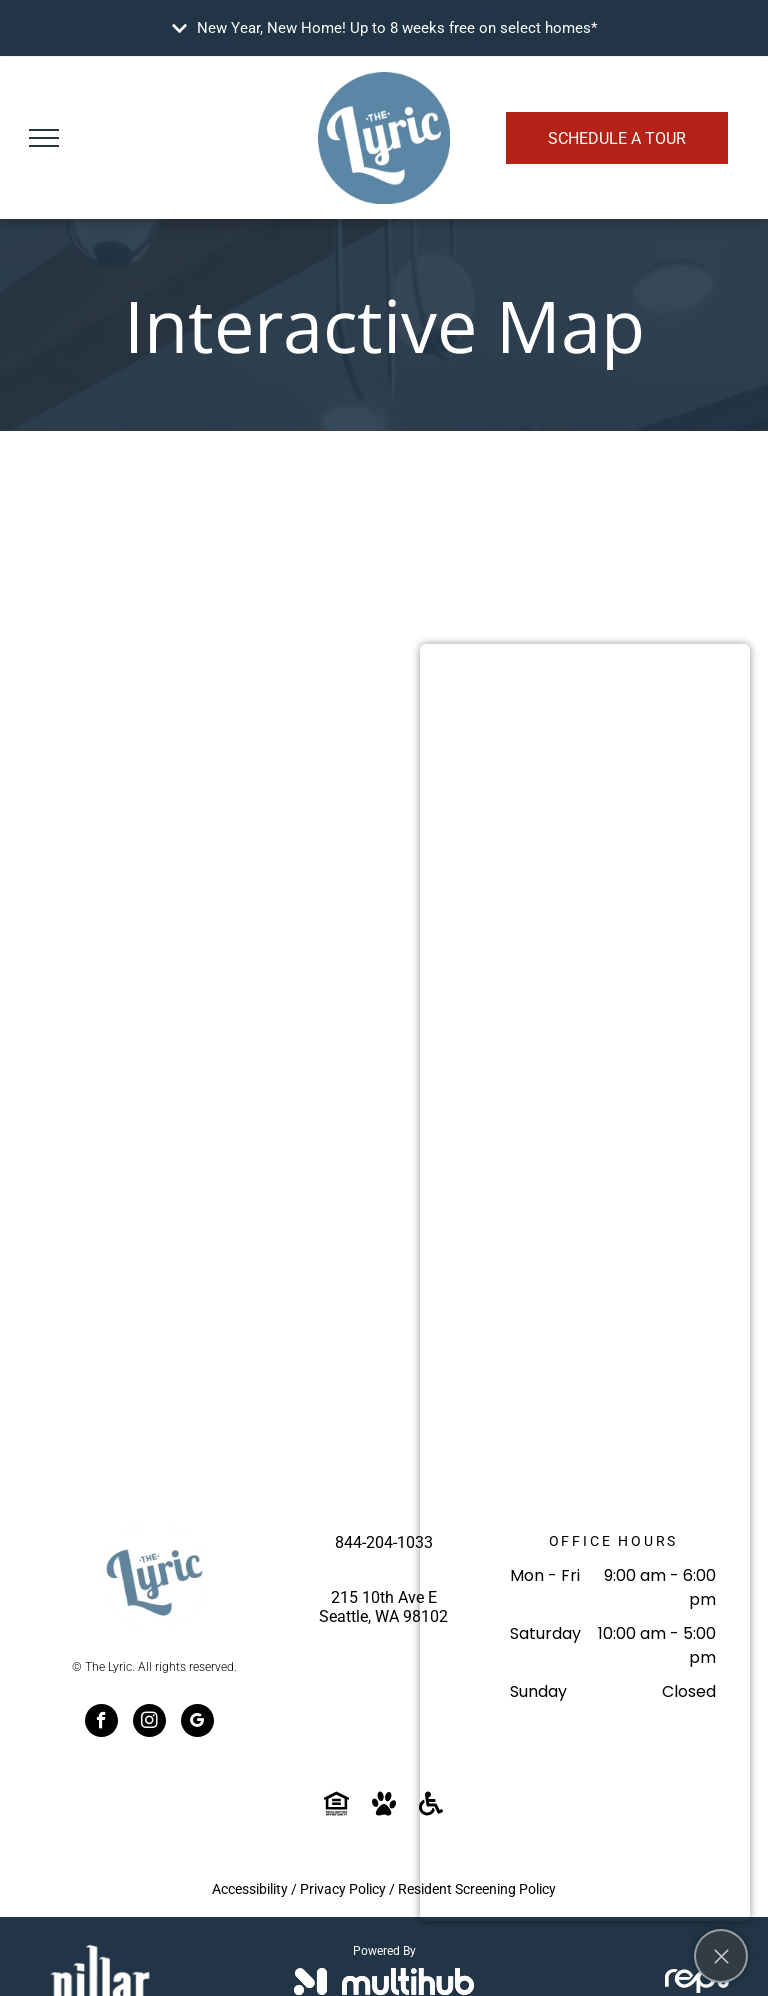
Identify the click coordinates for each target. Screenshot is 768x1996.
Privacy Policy (343, 1889)
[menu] (44, 138)
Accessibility (250, 1889)
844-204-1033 (384, 1542)
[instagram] (149, 1723)
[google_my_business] (197, 1723)
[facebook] (101, 1723)
